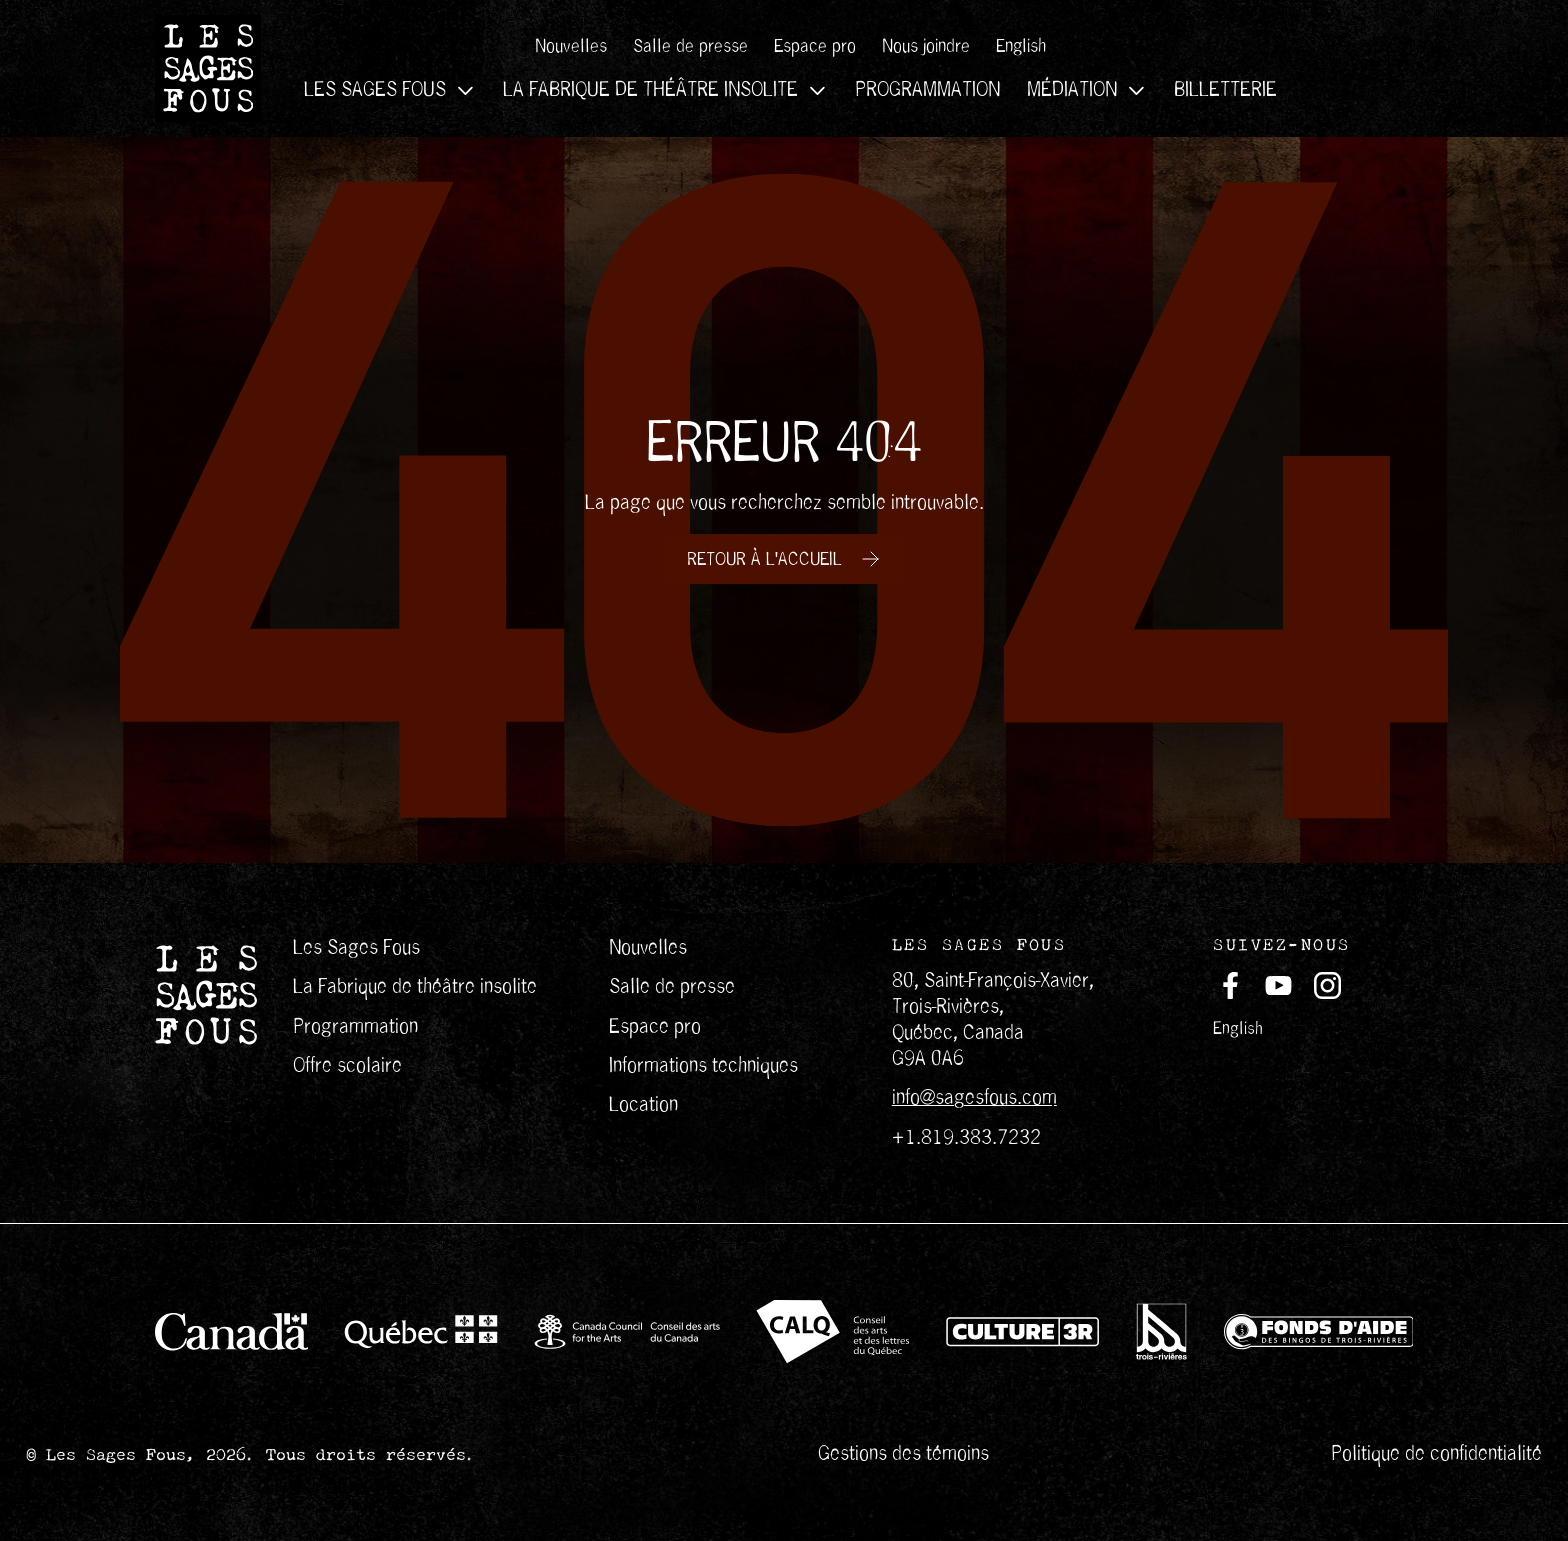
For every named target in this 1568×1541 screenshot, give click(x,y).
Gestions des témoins (903, 1453)
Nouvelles (571, 46)
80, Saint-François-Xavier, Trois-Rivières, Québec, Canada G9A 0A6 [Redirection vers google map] (993, 1019)
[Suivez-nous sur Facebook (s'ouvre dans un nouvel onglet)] (1230, 985)
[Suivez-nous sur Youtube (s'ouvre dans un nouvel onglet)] (1278, 985)
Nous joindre (926, 46)
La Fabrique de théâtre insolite (666, 90)
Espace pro (815, 46)
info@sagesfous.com (974, 1097)
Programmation (927, 90)
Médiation (1087, 90)
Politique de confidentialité (1436, 1453)
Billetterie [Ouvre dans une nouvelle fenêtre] (1225, 90)
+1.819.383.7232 (966, 1137)
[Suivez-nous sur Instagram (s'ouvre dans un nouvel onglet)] (1327, 985)
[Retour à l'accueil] (784, 559)
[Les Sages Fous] (208, 68)
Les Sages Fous (390, 90)
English (1238, 1028)
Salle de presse (690, 46)
